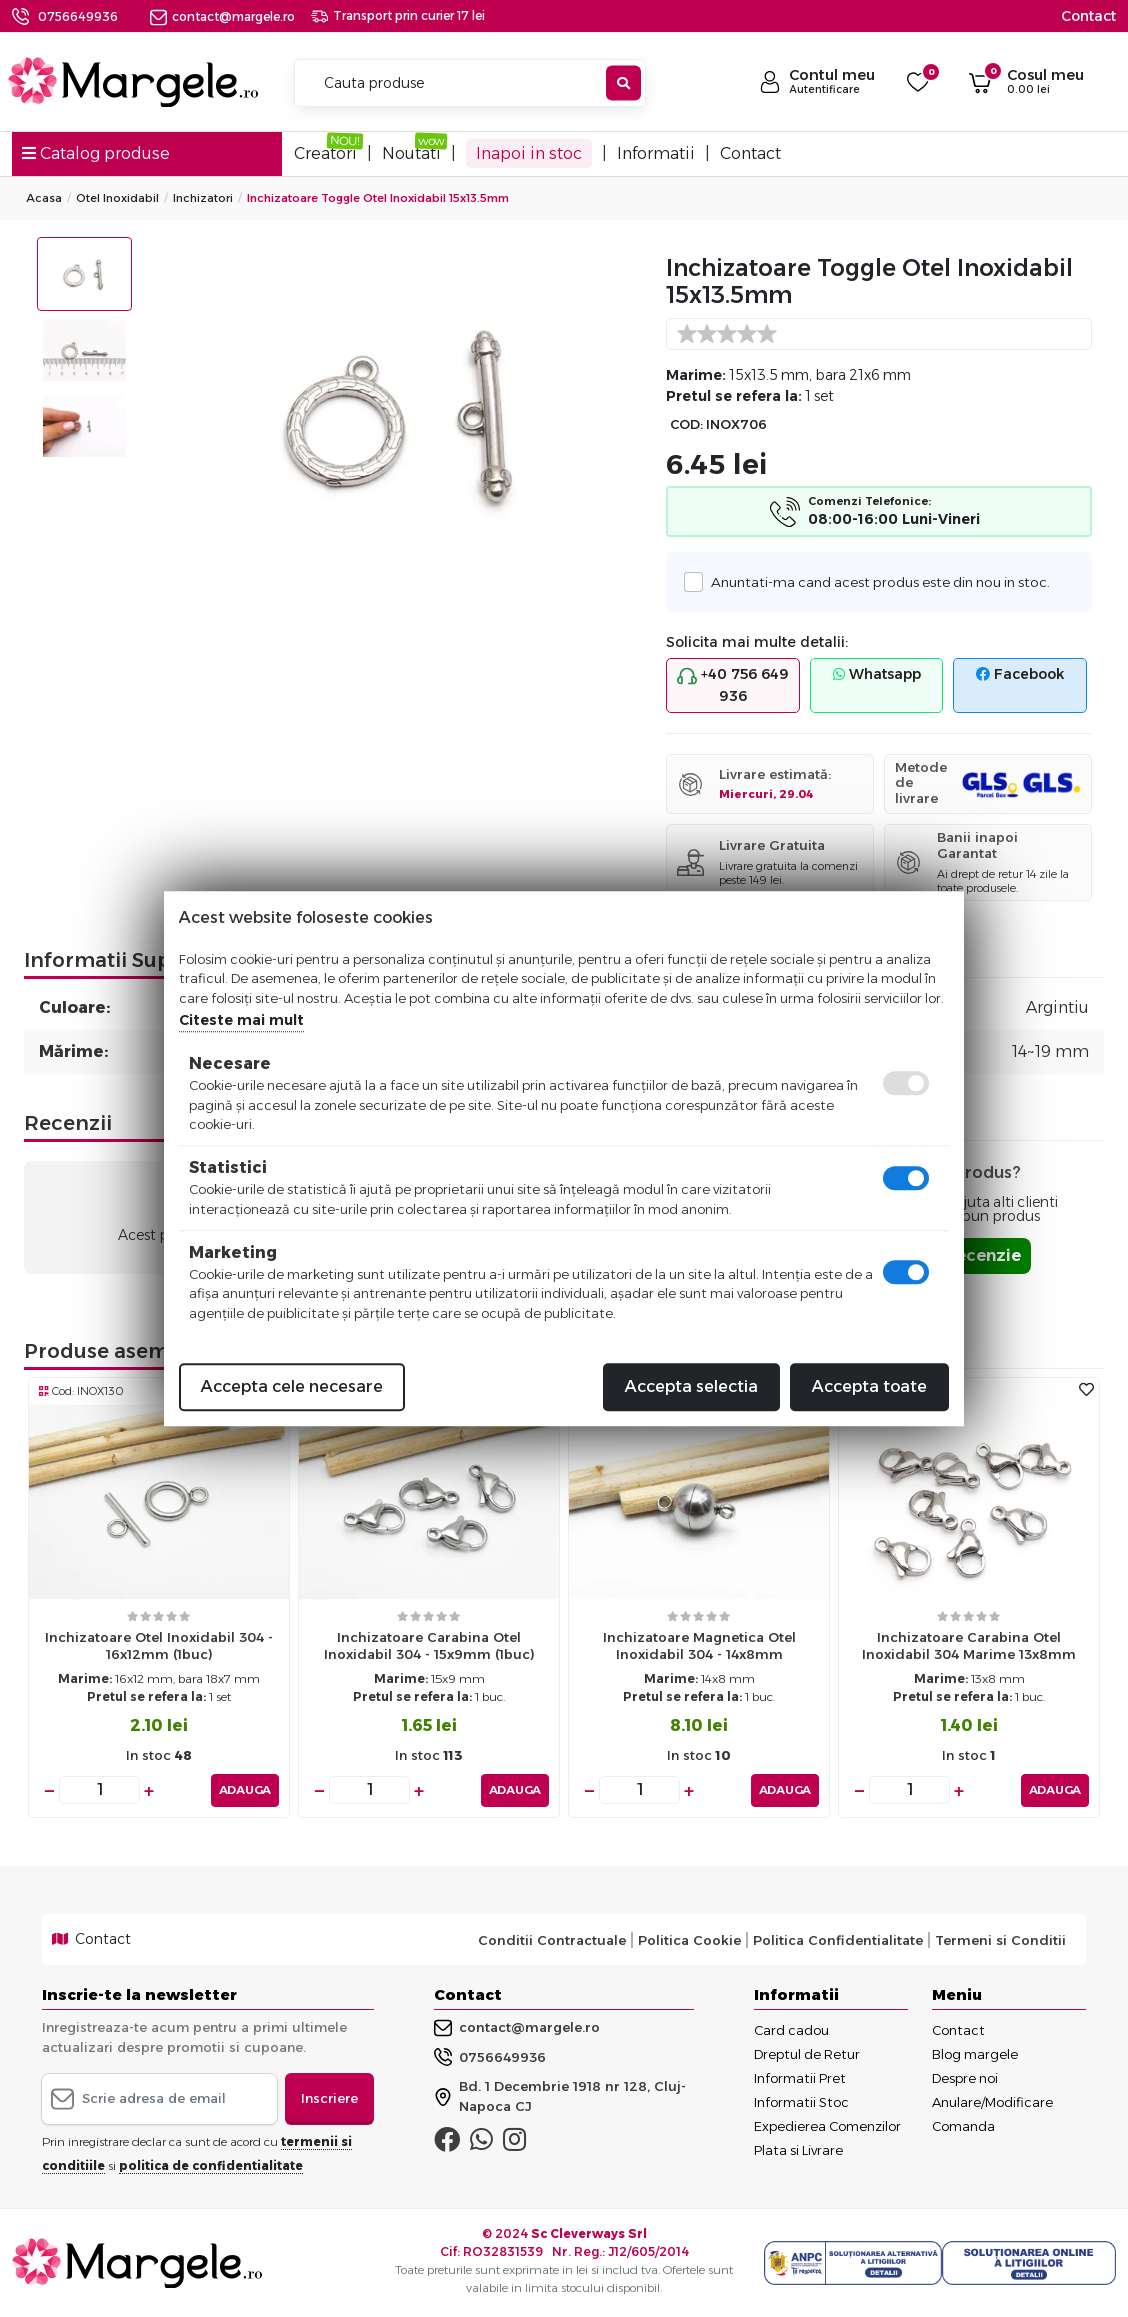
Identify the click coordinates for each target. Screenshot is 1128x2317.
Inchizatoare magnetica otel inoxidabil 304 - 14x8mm (699, 1645)
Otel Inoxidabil (117, 198)
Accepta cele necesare (292, 1386)
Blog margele (975, 2054)
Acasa (44, 198)
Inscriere (329, 2098)
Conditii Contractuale (552, 1939)
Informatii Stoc (801, 2102)
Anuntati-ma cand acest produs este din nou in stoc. (875, 581)
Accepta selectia (691, 1386)
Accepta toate (869, 1386)
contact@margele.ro (222, 16)
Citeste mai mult (241, 1020)
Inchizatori (203, 198)
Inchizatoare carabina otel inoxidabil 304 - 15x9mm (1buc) (429, 1645)
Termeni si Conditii (1000, 1939)
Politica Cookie (689, 1939)
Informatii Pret (800, 2078)
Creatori (325, 153)
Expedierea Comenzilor (827, 2126)
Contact (1088, 16)
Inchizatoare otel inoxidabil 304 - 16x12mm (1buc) (159, 1645)
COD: (686, 424)
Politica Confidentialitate (838, 1939)
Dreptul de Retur (807, 2054)
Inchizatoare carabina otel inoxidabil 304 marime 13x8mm (969, 1645)
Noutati (411, 153)
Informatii (656, 153)
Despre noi (965, 2078)
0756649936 (78, 16)
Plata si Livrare (798, 2150)
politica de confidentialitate (211, 2164)
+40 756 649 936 (733, 684)
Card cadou (791, 2030)
